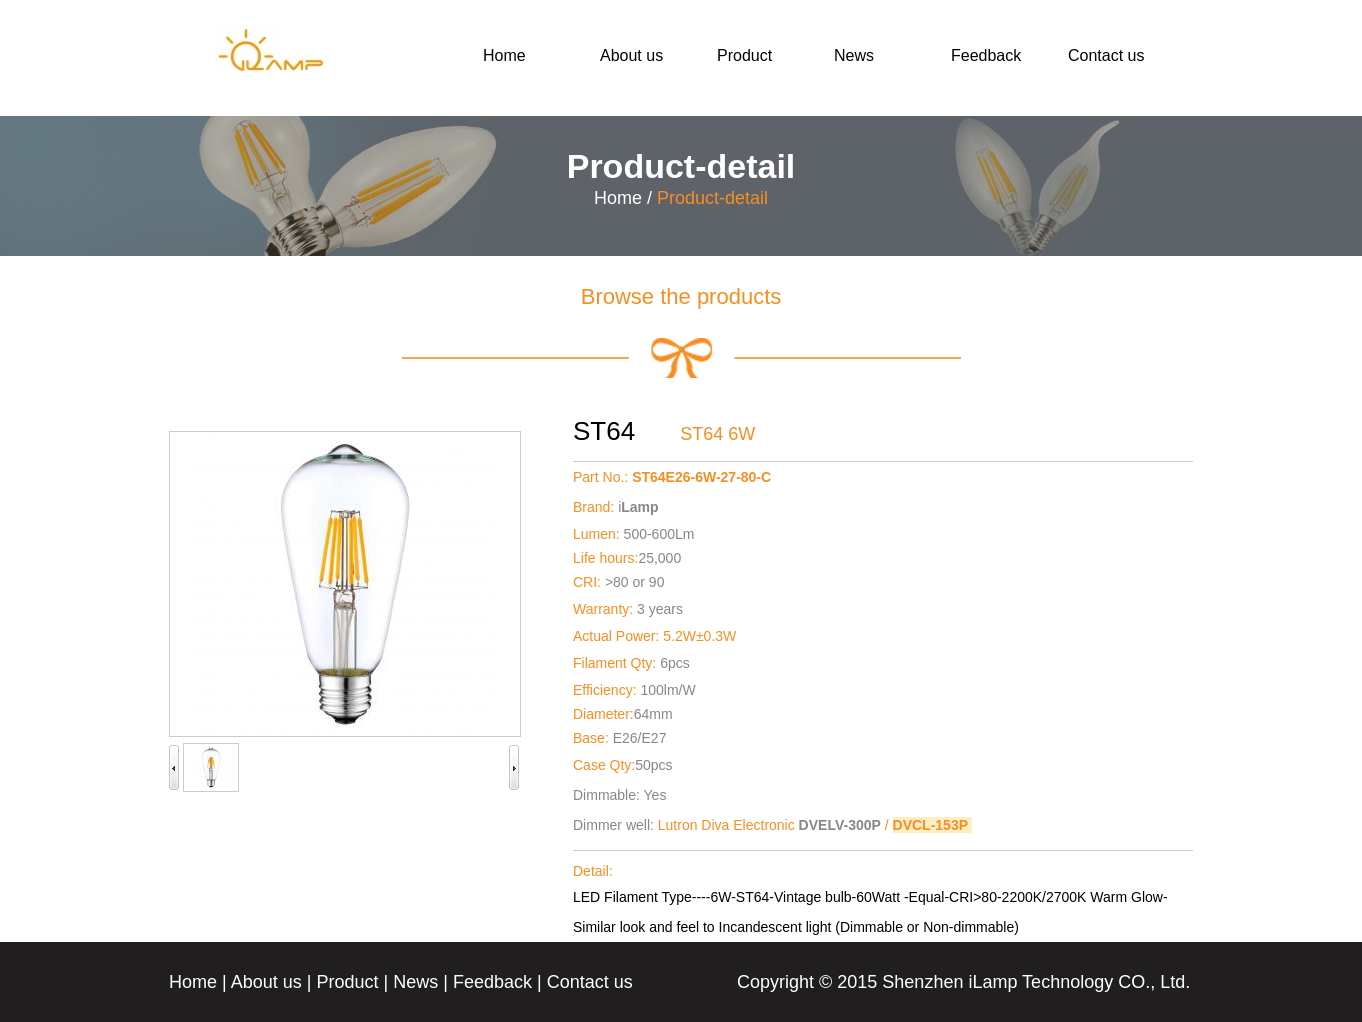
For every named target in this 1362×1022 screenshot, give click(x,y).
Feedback (986, 55)
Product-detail (712, 198)
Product (744, 55)
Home (504, 55)
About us (631, 55)
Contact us (1106, 55)
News (854, 55)
